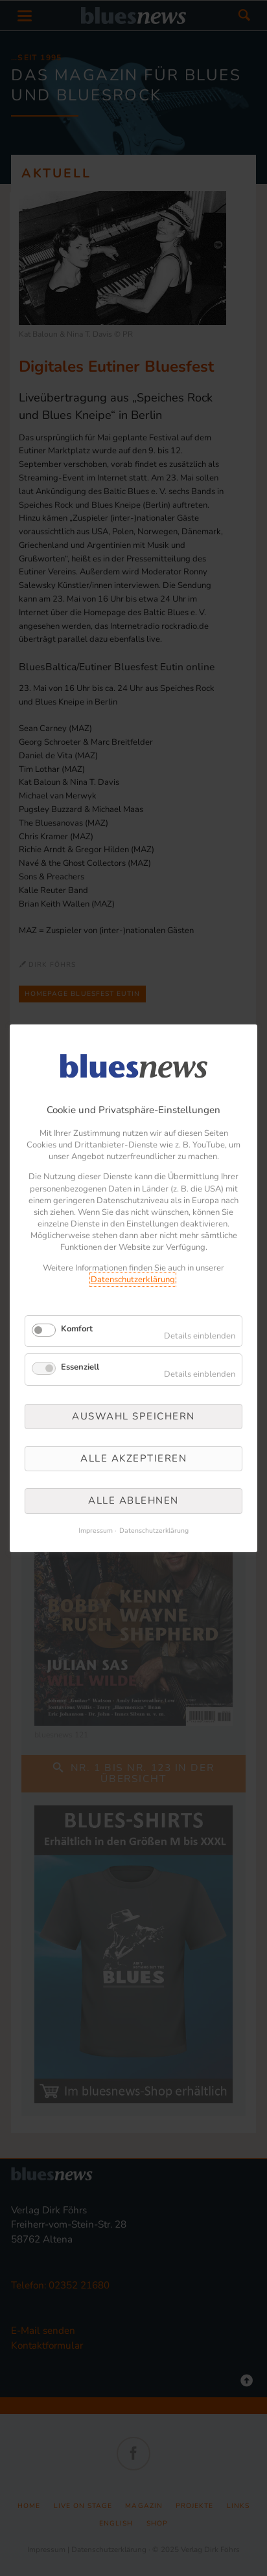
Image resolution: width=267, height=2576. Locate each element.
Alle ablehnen (133, 1500)
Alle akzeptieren (133, 1458)
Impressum (95, 1530)
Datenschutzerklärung (133, 1279)
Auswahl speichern (133, 1415)
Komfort (77, 1329)
